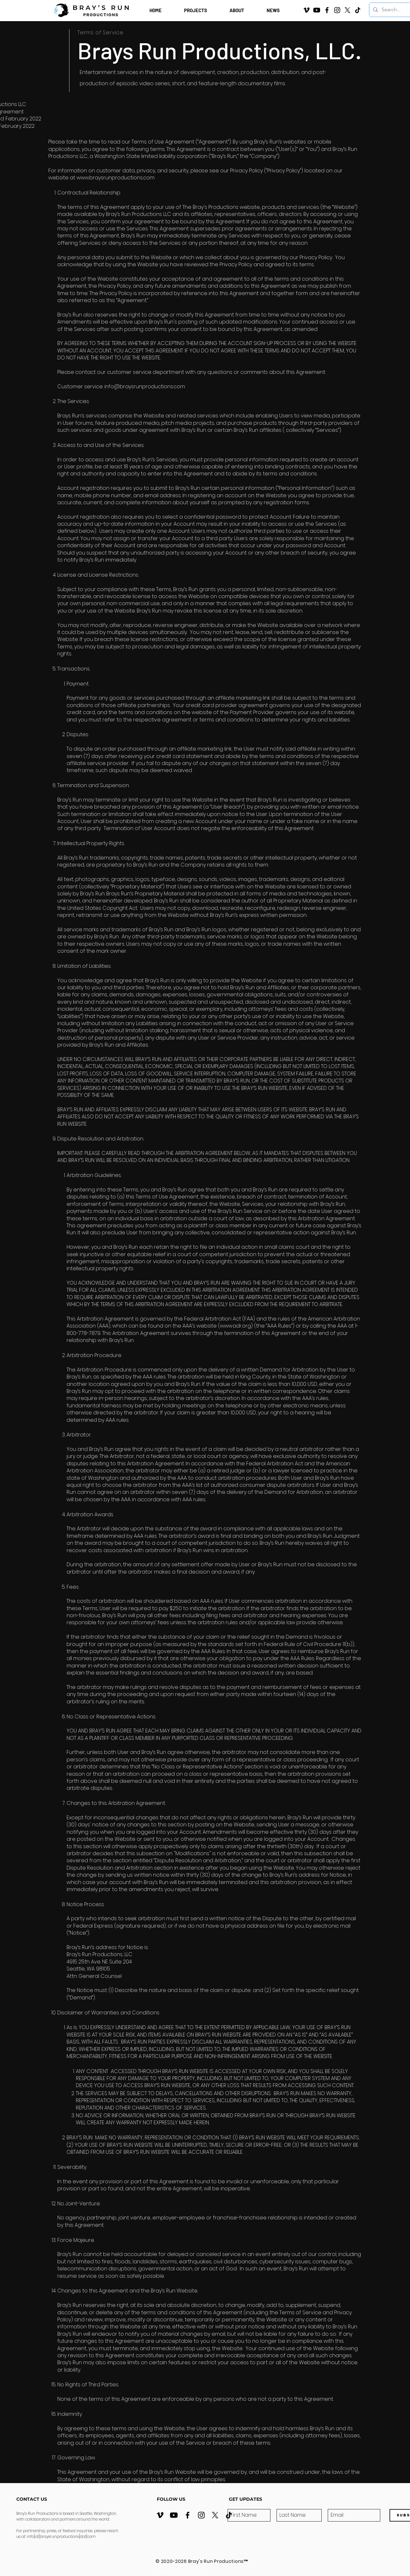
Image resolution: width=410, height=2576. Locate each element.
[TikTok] (358, 10)
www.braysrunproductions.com (115, 177)
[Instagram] (337, 10)
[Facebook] (327, 10)
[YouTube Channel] (317, 10)
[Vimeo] (306, 10)
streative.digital (191, 2572)
